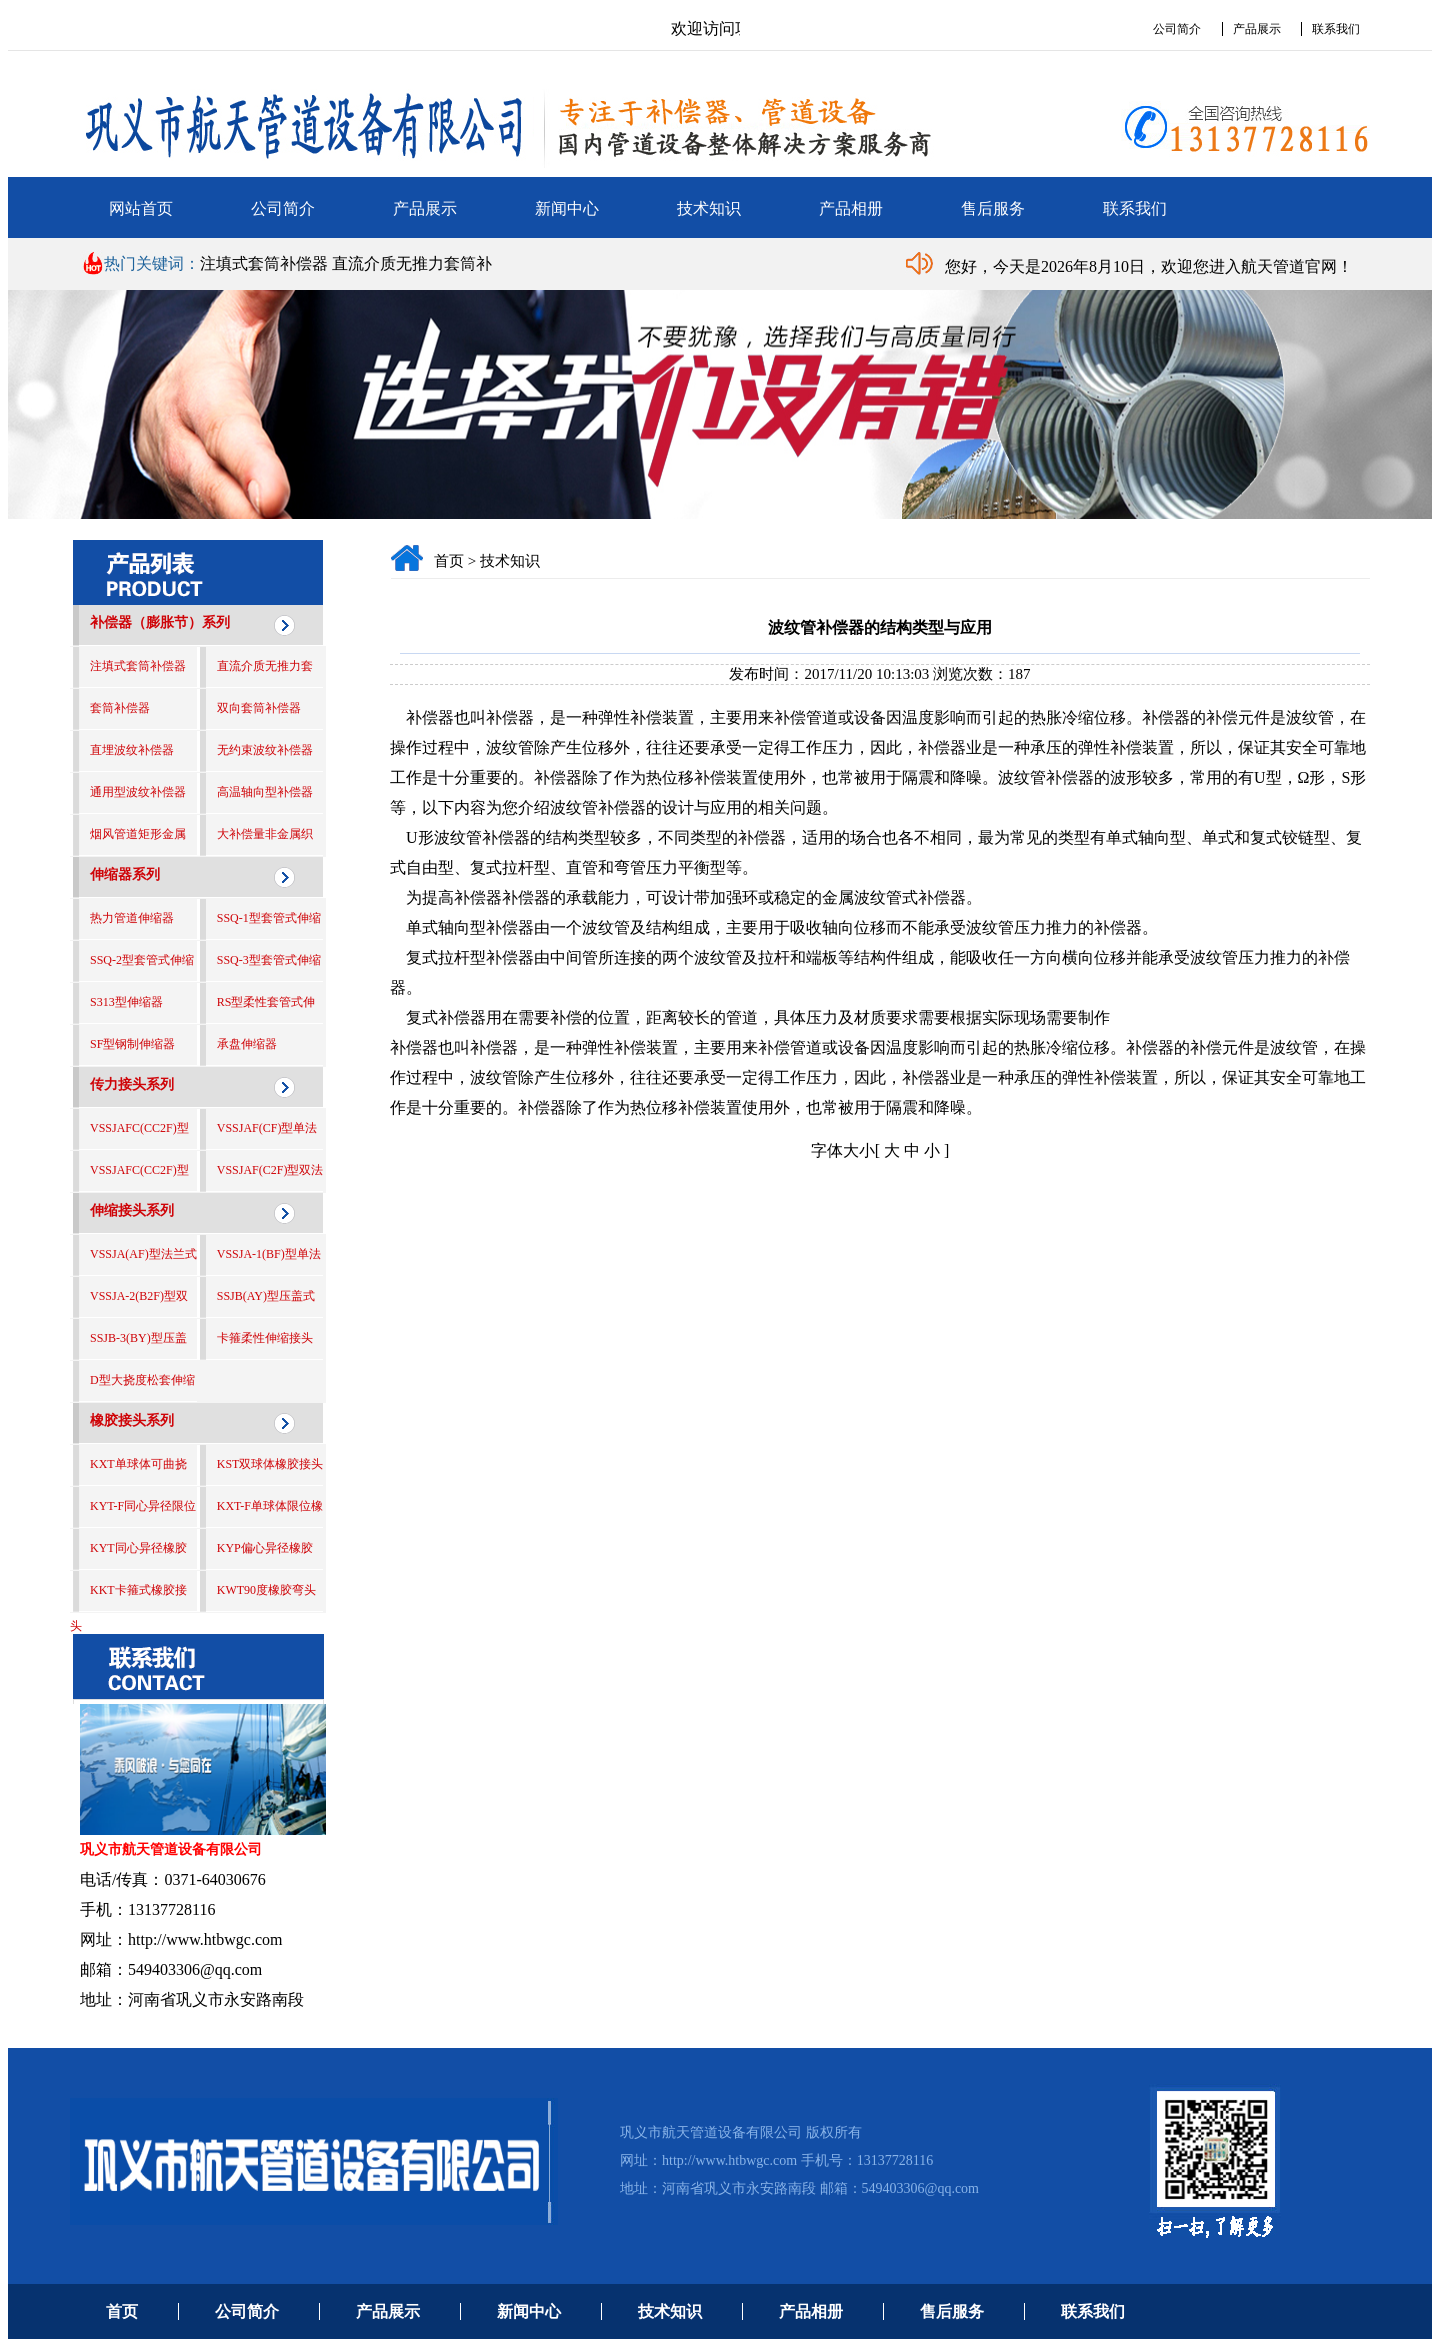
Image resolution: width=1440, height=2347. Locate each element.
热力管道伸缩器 (132, 918)
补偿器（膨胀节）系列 (160, 622)
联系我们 (1336, 29)
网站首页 (141, 208)
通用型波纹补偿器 (138, 792)
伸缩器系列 (125, 874)
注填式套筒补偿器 (266, 263)
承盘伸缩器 (247, 1044)
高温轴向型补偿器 (265, 792)
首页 (449, 561)
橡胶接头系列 (132, 1420)
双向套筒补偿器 (259, 708)
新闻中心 (567, 208)
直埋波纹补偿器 (132, 750)
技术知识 (709, 208)
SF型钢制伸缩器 (132, 1044)
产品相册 (851, 208)
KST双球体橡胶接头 (270, 1464)
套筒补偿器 (120, 708)
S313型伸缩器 (126, 1002)
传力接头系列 (132, 1084)
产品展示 (1257, 29)
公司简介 (1177, 29)
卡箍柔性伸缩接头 (265, 1338)
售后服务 (993, 208)
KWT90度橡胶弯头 (266, 1590)
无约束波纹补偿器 (265, 750)
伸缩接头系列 (132, 1210)
